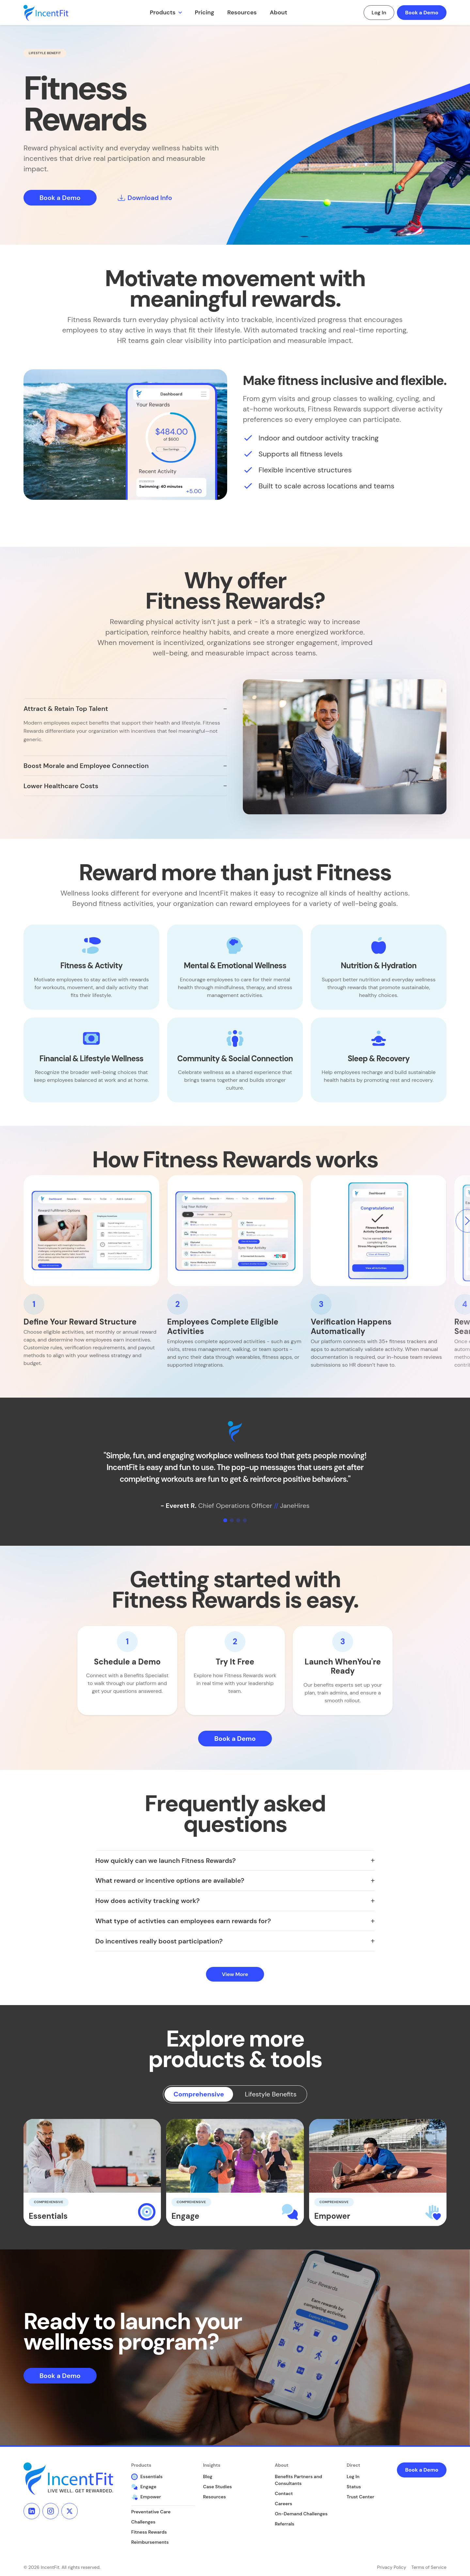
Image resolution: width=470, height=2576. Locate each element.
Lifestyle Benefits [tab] (270, 2094)
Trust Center (360, 2497)
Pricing (204, 12)
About (279, 12)
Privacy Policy (391, 2567)
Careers (283, 2504)
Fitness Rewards (149, 2532)
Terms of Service (428, 2567)
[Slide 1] (225, 1520)
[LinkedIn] (32, 2511)
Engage (143, 2487)
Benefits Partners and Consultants (298, 2480)
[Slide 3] (238, 1520)
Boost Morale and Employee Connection (86, 765)
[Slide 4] (245, 1520)
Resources (242, 12)
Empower (146, 2497)
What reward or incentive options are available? (169, 1880)
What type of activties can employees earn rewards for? (183, 1921)
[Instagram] (50, 2511)
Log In (379, 12)
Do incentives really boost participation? (159, 1941)
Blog (207, 2476)
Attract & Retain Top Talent (66, 708)
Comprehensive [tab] (199, 2094)
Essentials (147, 2477)
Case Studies (217, 2487)
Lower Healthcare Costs (61, 786)
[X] (69, 2511)
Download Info (145, 197)
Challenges (143, 2522)
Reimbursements (150, 2542)
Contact (284, 2493)
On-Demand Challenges (301, 2514)
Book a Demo (421, 12)
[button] (91, 967)
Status (354, 2487)
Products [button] (163, 12)
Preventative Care (151, 2512)
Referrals (284, 2524)
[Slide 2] (232, 1520)
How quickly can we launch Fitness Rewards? (165, 1860)
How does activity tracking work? (147, 1900)
